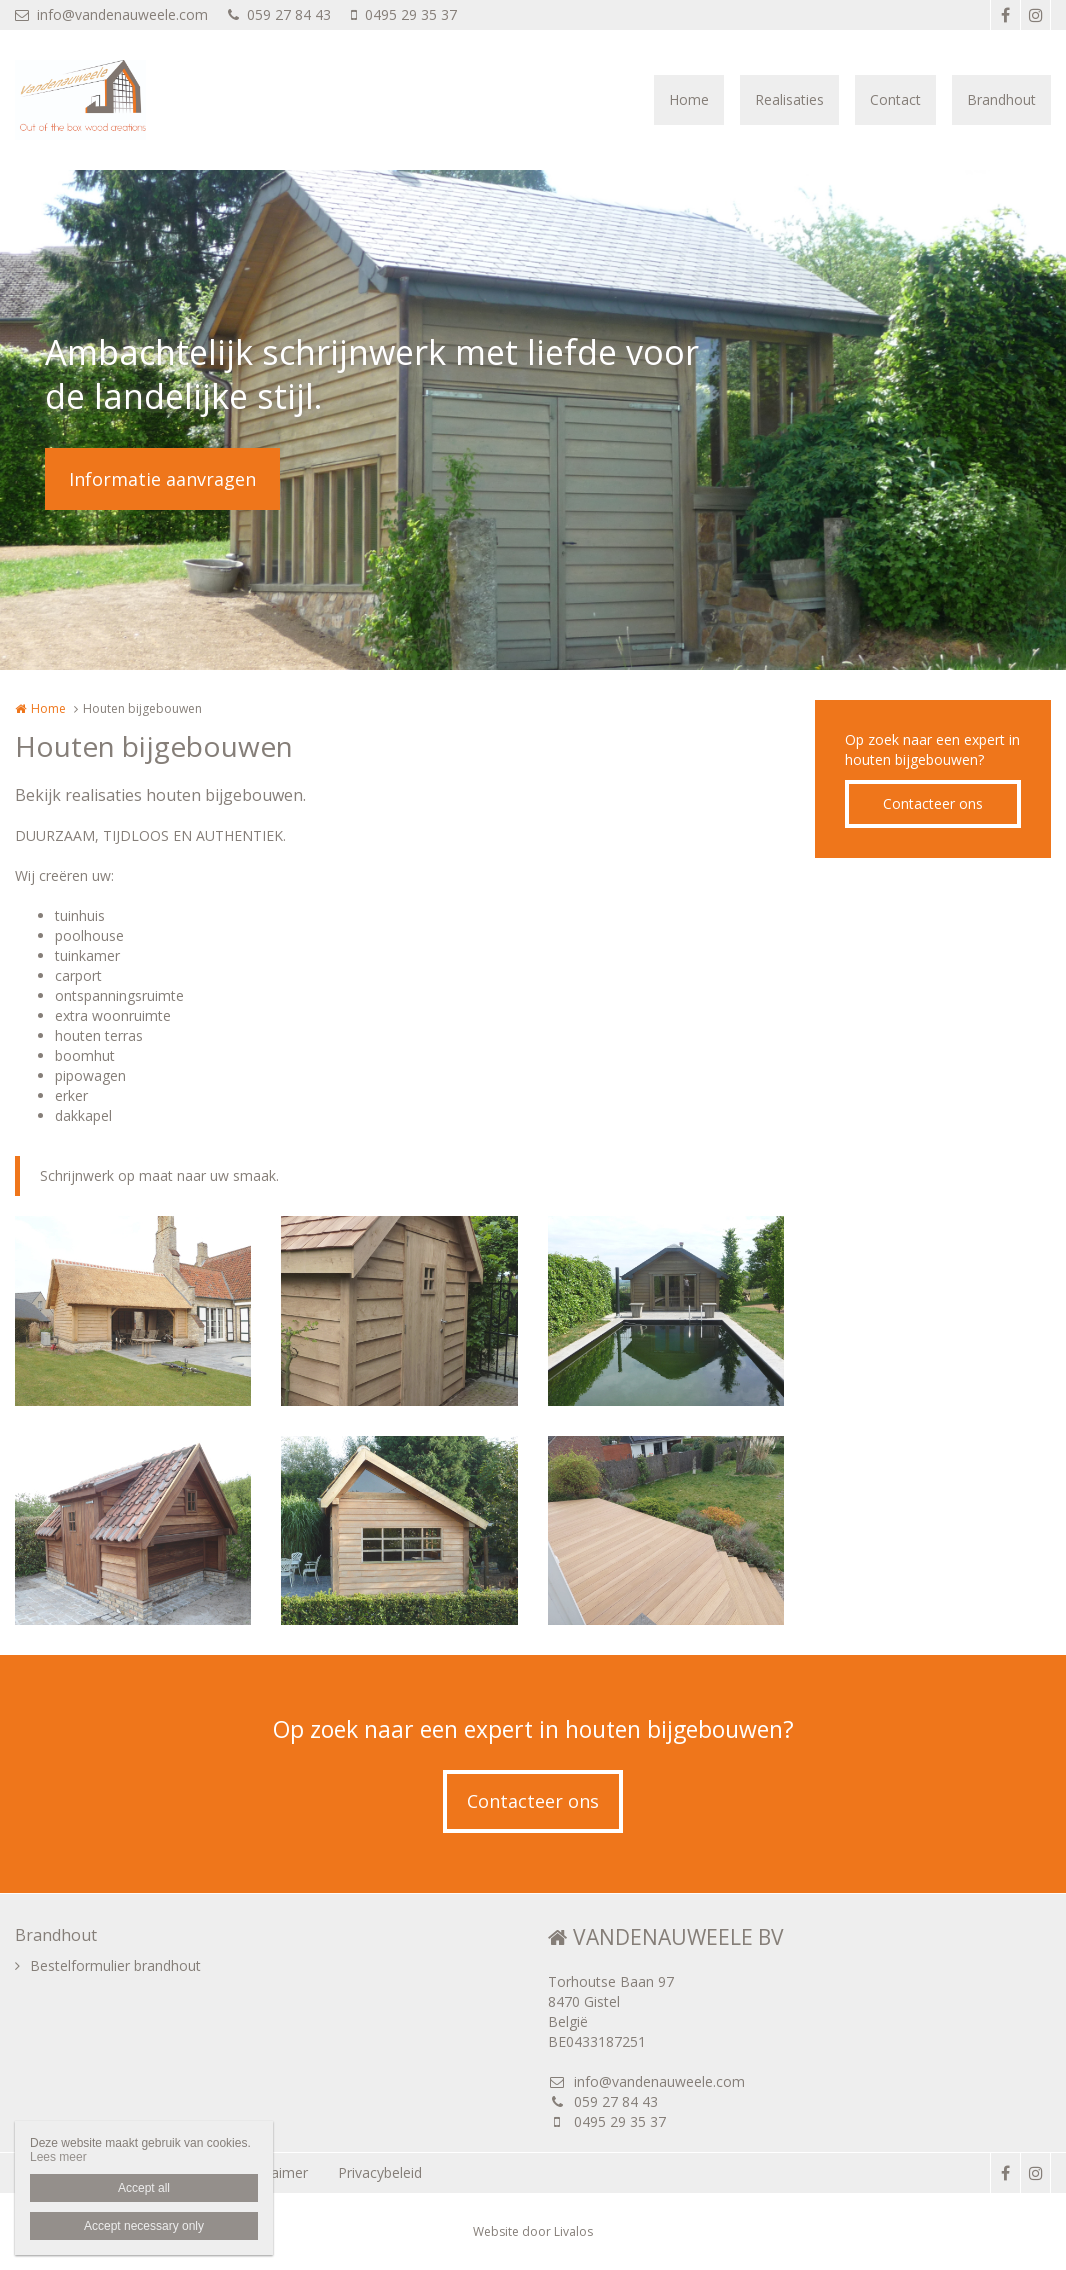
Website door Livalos (533, 2231)
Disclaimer (274, 2172)
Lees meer (58, 2157)
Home (689, 99)
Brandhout (1001, 99)
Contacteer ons (933, 803)
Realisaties (789, 99)
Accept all (144, 2188)
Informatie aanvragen (162, 479)
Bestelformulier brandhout (115, 1965)
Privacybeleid (380, 2172)
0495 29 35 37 (404, 14)
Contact (895, 99)
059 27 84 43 (279, 14)
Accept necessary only (144, 2226)
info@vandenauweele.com (111, 14)
